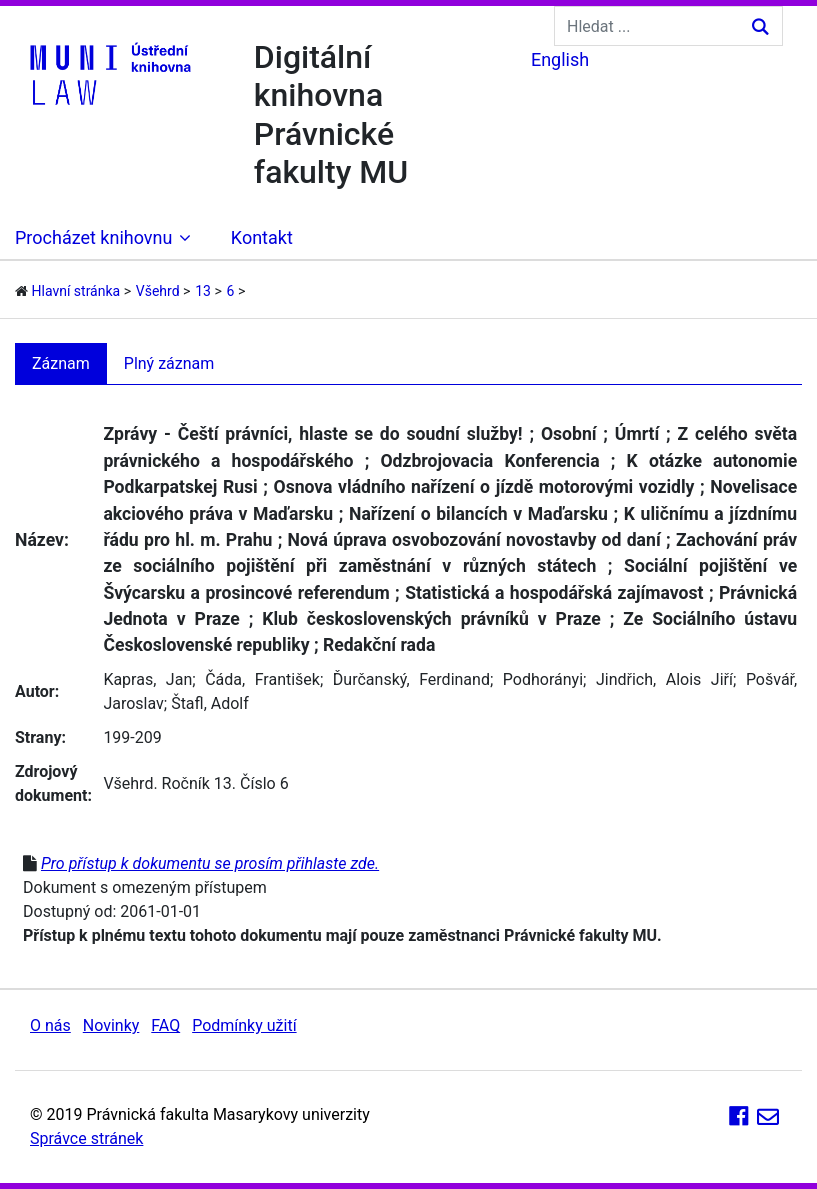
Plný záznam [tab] (169, 363)
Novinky (111, 1025)
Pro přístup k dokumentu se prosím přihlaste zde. (210, 863)
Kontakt (262, 237)
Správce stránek (86, 1138)
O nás (50, 1025)
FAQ (165, 1025)
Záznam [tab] (61, 363)
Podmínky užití (244, 1025)
